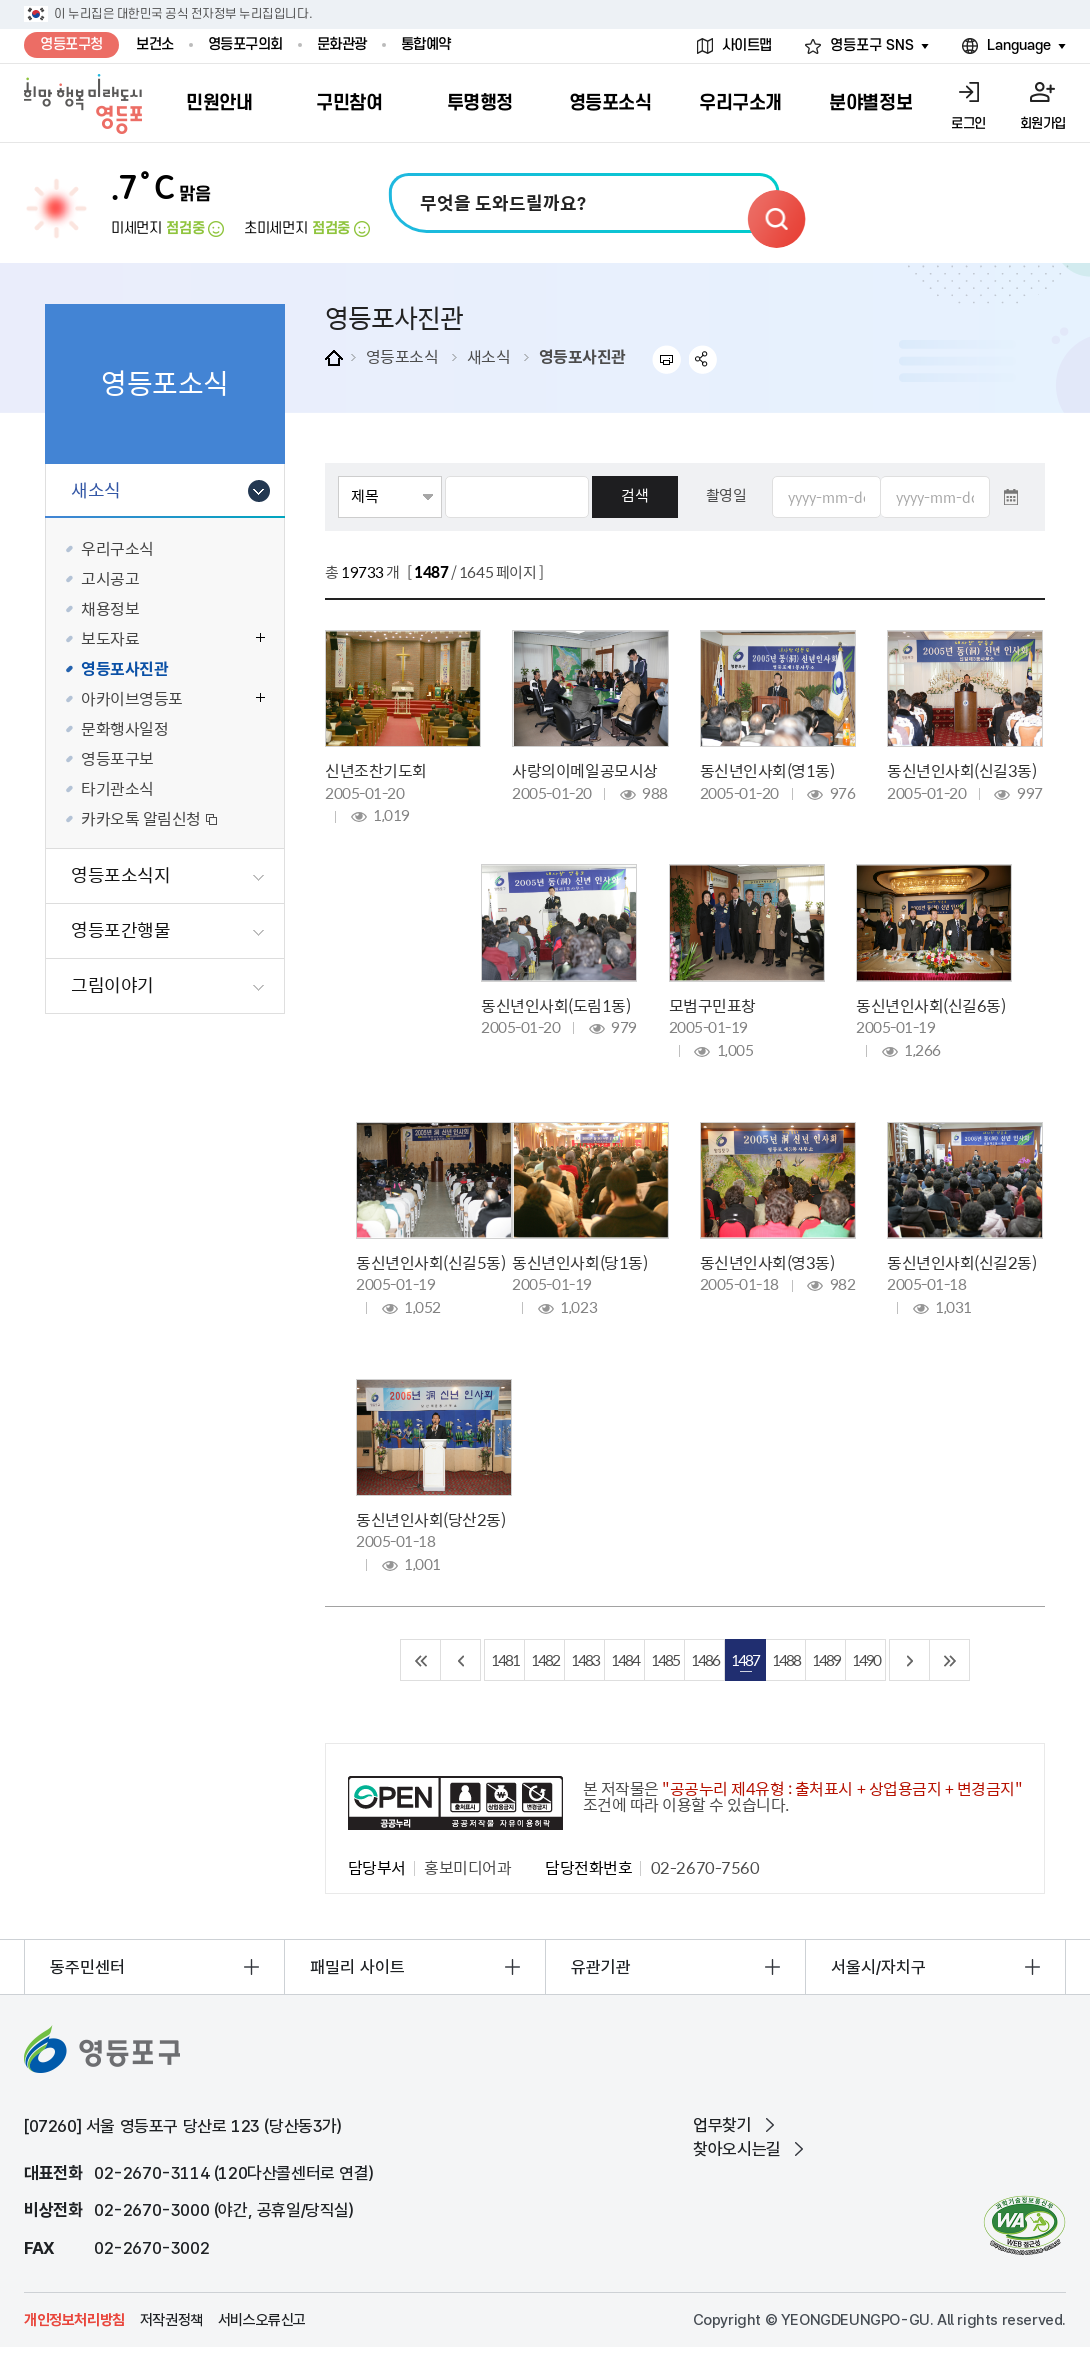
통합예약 (426, 44)
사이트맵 (747, 45)
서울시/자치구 (878, 1967)
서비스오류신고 (262, 2320)
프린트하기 (666, 359)
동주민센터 (87, 1967)
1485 (665, 1659)
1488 (786, 1659)
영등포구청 (71, 44)
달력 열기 (1011, 497)
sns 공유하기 (703, 359)
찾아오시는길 (737, 2149)
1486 (705, 1659)
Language (1019, 45)
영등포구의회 (245, 44)
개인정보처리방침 (74, 2320)
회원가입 (1043, 123)
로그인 (968, 123)
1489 (826, 1659)
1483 (585, 1659)
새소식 (489, 356)
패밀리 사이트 (357, 1967)
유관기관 (601, 1967)
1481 (505, 1659)
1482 (545, 1659)
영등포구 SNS (872, 45)
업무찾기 (722, 2125)
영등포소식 (402, 356)
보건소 (155, 44)
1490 (866, 1659)
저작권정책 (171, 2320)
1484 (625, 1659)
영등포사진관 (582, 356)
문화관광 (342, 44)
